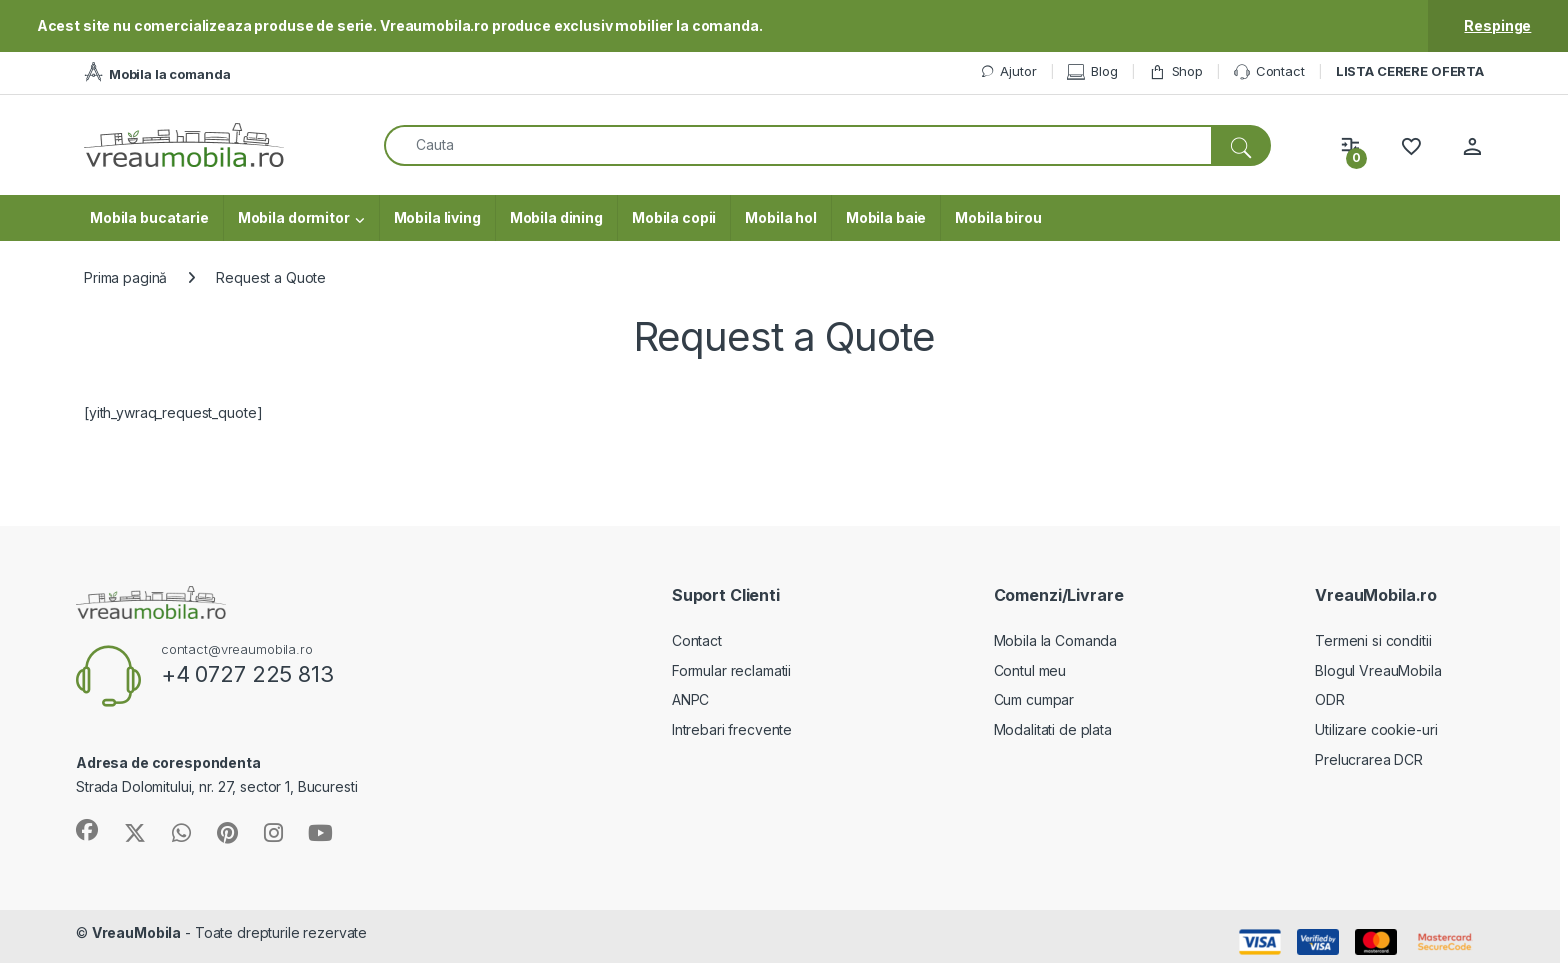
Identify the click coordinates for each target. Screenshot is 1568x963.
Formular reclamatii (731, 670)
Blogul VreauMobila (1378, 670)
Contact (1269, 72)
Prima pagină (125, 277)
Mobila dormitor (294, 217)
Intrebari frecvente (732, 729)
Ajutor (1008, 71)
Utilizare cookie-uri (1376, 729)
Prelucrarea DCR (1369, 759)
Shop (1176, 71)
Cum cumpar (1034, 699)
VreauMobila (136, 932)
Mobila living (437, 217)
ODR (1330, 699)
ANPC (690, 699)
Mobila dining (556, 217)
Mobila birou (998, 217)
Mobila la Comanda (1056, 640)
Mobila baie (886, 217)
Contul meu (1030, 670)
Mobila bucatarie (149, 217)
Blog (1092, 71)
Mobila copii (674, 217)
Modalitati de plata (1053, 729)
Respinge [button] (1497, 25)
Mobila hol (781, 217)
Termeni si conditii (1373, 640)
